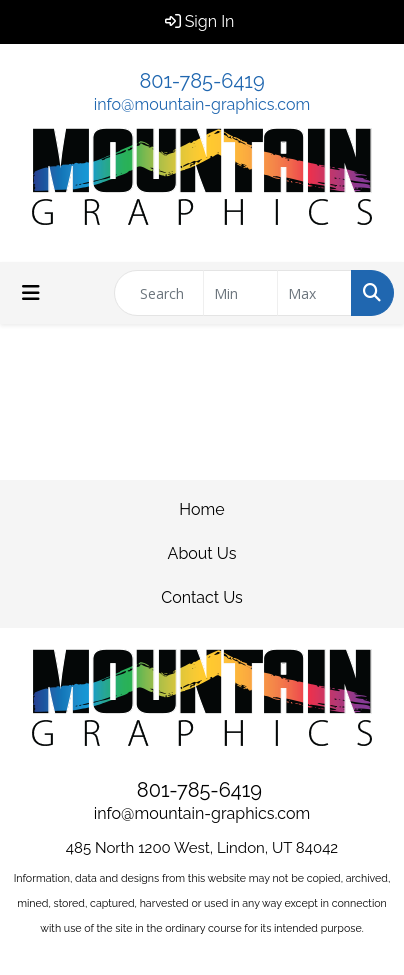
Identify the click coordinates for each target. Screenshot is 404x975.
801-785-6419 (201, 81)
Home (201, 509)
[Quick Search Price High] (314, 293)
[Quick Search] (159, 293)
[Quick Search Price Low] (240, 293)
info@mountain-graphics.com (202, 104)
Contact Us (202, 597)
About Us (202, 553)
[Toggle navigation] (31, 293)
